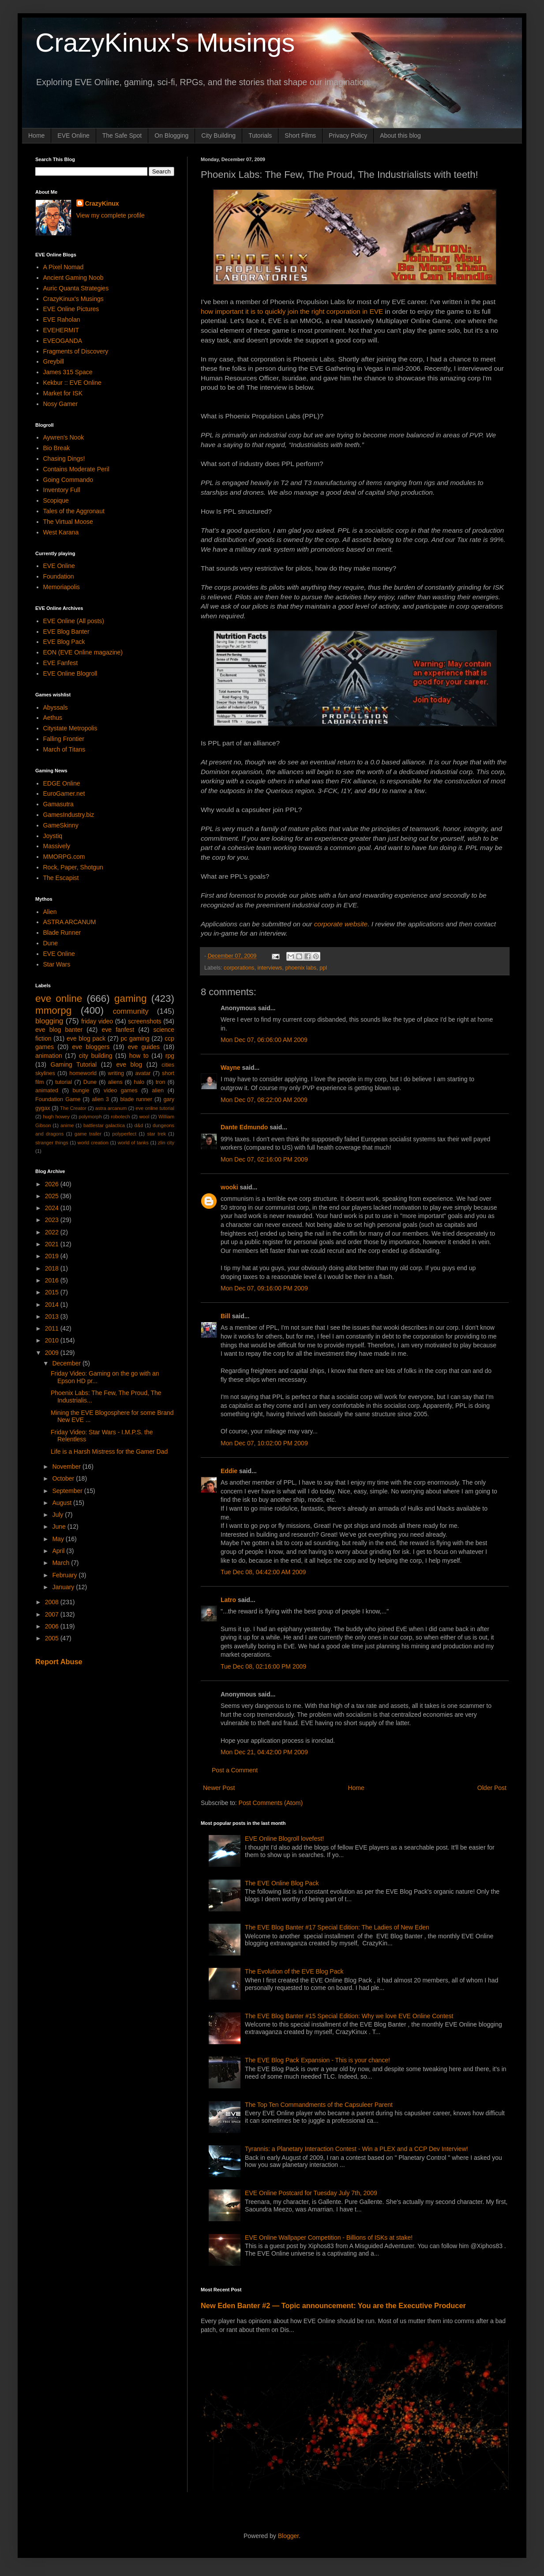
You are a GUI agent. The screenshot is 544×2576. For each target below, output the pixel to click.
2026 (52, 1184)
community (131, 1011)
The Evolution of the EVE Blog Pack (294, 1971)
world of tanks (133, 1142)
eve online (58, 998)
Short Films (300, 135)
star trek (156, 1133)
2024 (52, 1207)
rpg (169, 1055)
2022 (52, 1232)
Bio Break (56, 447)
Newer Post (219, 1787)
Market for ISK (63, 393)
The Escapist (61, 877)
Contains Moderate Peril (76, 469)
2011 (52, 1328)
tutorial (63, 1082)
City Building (218, 135)
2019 (52, 1256)
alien (158, 1090)
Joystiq (53, 835)
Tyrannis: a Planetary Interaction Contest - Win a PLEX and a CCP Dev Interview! (356, 2148)
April (59, 1550)
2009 (52, 1352)
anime (67, 1125)
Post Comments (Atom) (271, 1802)
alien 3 (100, 1099)
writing (116, 1073)
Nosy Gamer (60, 403)
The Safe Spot (122, 135)
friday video (97, 1021)
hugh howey (56, 1116)
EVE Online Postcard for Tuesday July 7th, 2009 (311, 2192)
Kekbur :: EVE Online (72, 382)
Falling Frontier (63, 738)
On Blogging (171, 135)
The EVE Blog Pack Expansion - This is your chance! (317, 2060)
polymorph (90, 1116)
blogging (49, 1021)
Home (36, 135)
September (68, 1490)
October (64, 1478)
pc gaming (134, 1038)
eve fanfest (117, 1029)
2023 (52, 1219)
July (58, 1514)
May (58, 1538)
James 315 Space (68, 372)
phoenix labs (300, 968)
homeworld (83, 1073)
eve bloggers (91, 1046)
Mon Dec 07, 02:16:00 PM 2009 (264, 1159)
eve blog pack (86, 1038)
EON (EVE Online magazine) (83, 652)
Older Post (491, 1787)
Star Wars (57, 964)
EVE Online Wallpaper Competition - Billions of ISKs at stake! (329, 2237)
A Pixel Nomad (63, 267)
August (62, 1502)
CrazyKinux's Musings (165, 42)
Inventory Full (61, 489)
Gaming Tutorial (74, 1064)
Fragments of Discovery (76, 351)
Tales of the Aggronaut (74, 511)
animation (48, 1055)
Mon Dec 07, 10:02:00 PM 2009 (264, 1443)
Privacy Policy (348, 135)
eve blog (129, 1064)
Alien (50, 911)
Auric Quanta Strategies (76, 288)
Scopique (56, 500)
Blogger (288, 2535)
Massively (56, 846)
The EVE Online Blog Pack (282, 1883)
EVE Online (73, 135)
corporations (239, 968)
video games (121, 1090)
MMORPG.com (64, 856)
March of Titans (64, 749)
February (65, 1575)
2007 (52, 1614)
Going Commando (68, 479)
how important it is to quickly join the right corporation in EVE (292, 311)
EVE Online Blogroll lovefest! (284, 1838)
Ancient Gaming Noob (73, 277)
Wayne (230, 1067)
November (67, 1466)
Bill (225, 1316)
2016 (52, 1280)
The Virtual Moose (68, 521)
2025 (52, 1196)
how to (139, 1055)
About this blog (400, 135)
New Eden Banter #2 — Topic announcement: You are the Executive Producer (333, 2305)
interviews (269, 968)
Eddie (229, 1470)
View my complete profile (110, 215)
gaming (130, 998)
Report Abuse (59, 1662)
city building (96, 1055)
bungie (81, 1090)
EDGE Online (61, 783)
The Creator (73, 1108)
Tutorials (260, 135)
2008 (52, 1602)
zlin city (166, 1142)
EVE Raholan (61, 319)
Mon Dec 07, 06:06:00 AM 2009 (264, 1039)
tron (160, 1082)
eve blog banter (59, 1029)
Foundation (58, 576)
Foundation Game (57, 1099)
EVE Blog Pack (64, 641)
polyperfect (124, 1133)
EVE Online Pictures (71, 308)
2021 (52, 1244)
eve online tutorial (154, 1108)
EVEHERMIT (61, 330)
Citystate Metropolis (70, 728)
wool (144, 1116)
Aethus (53, 717)
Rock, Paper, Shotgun (73, 867)
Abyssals (55, 707)
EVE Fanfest (60, 662)
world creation (93, 1142)
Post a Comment (235, 1770)
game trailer (88, 1133)
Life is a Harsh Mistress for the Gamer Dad (109, 1451)
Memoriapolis (61, 586)
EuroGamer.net (64, 793)
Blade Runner (62, 932)
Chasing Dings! (64, 458)
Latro (228, 1599)
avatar (143, 1073)
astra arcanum (111, 1108)
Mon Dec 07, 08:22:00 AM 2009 (264, 1099)
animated (46, 1090)
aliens (115, 1082)
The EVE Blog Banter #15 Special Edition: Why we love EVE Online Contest (349, 2015)
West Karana (61, 532)
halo (139, 1082)
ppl (323, 968)
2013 (52, 1316)
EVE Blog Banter (66, 631)
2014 (52, 1304)
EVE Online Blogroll (70, 673)
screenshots (144, 1021)
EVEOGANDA (63, 340)
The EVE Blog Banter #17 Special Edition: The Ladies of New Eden (337, 1927)
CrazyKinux (102, 203)
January (64, 1587)
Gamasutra (58, 804)
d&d (139, 1125)
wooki (229, 1187)
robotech (120, 1116)
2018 (52, 1268)
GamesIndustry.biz (68, 814)
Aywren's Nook (63, 437)
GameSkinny (61, 825)
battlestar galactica (104, 1125)
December (67, 1363)
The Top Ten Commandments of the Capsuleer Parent (319, 2104)
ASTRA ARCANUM (69, 921)
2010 (52, 1340)
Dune (50, 943)
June (59, 1526)
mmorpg (53, 1010)
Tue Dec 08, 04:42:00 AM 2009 (263, 1572)
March (61, 1562)
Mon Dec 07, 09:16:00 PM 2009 (264, 1288)
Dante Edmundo (244, 1127)
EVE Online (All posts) (74, 620)
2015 (52, 1292)
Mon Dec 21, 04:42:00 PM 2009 (264, 1752)
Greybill (53, 361)
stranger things (51, 1142)
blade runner (136, 1099)
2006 (52, 1626)
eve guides (144, 1046)
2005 (52, 1638)
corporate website (341, 924)
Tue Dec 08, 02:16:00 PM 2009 (263, 1666)
